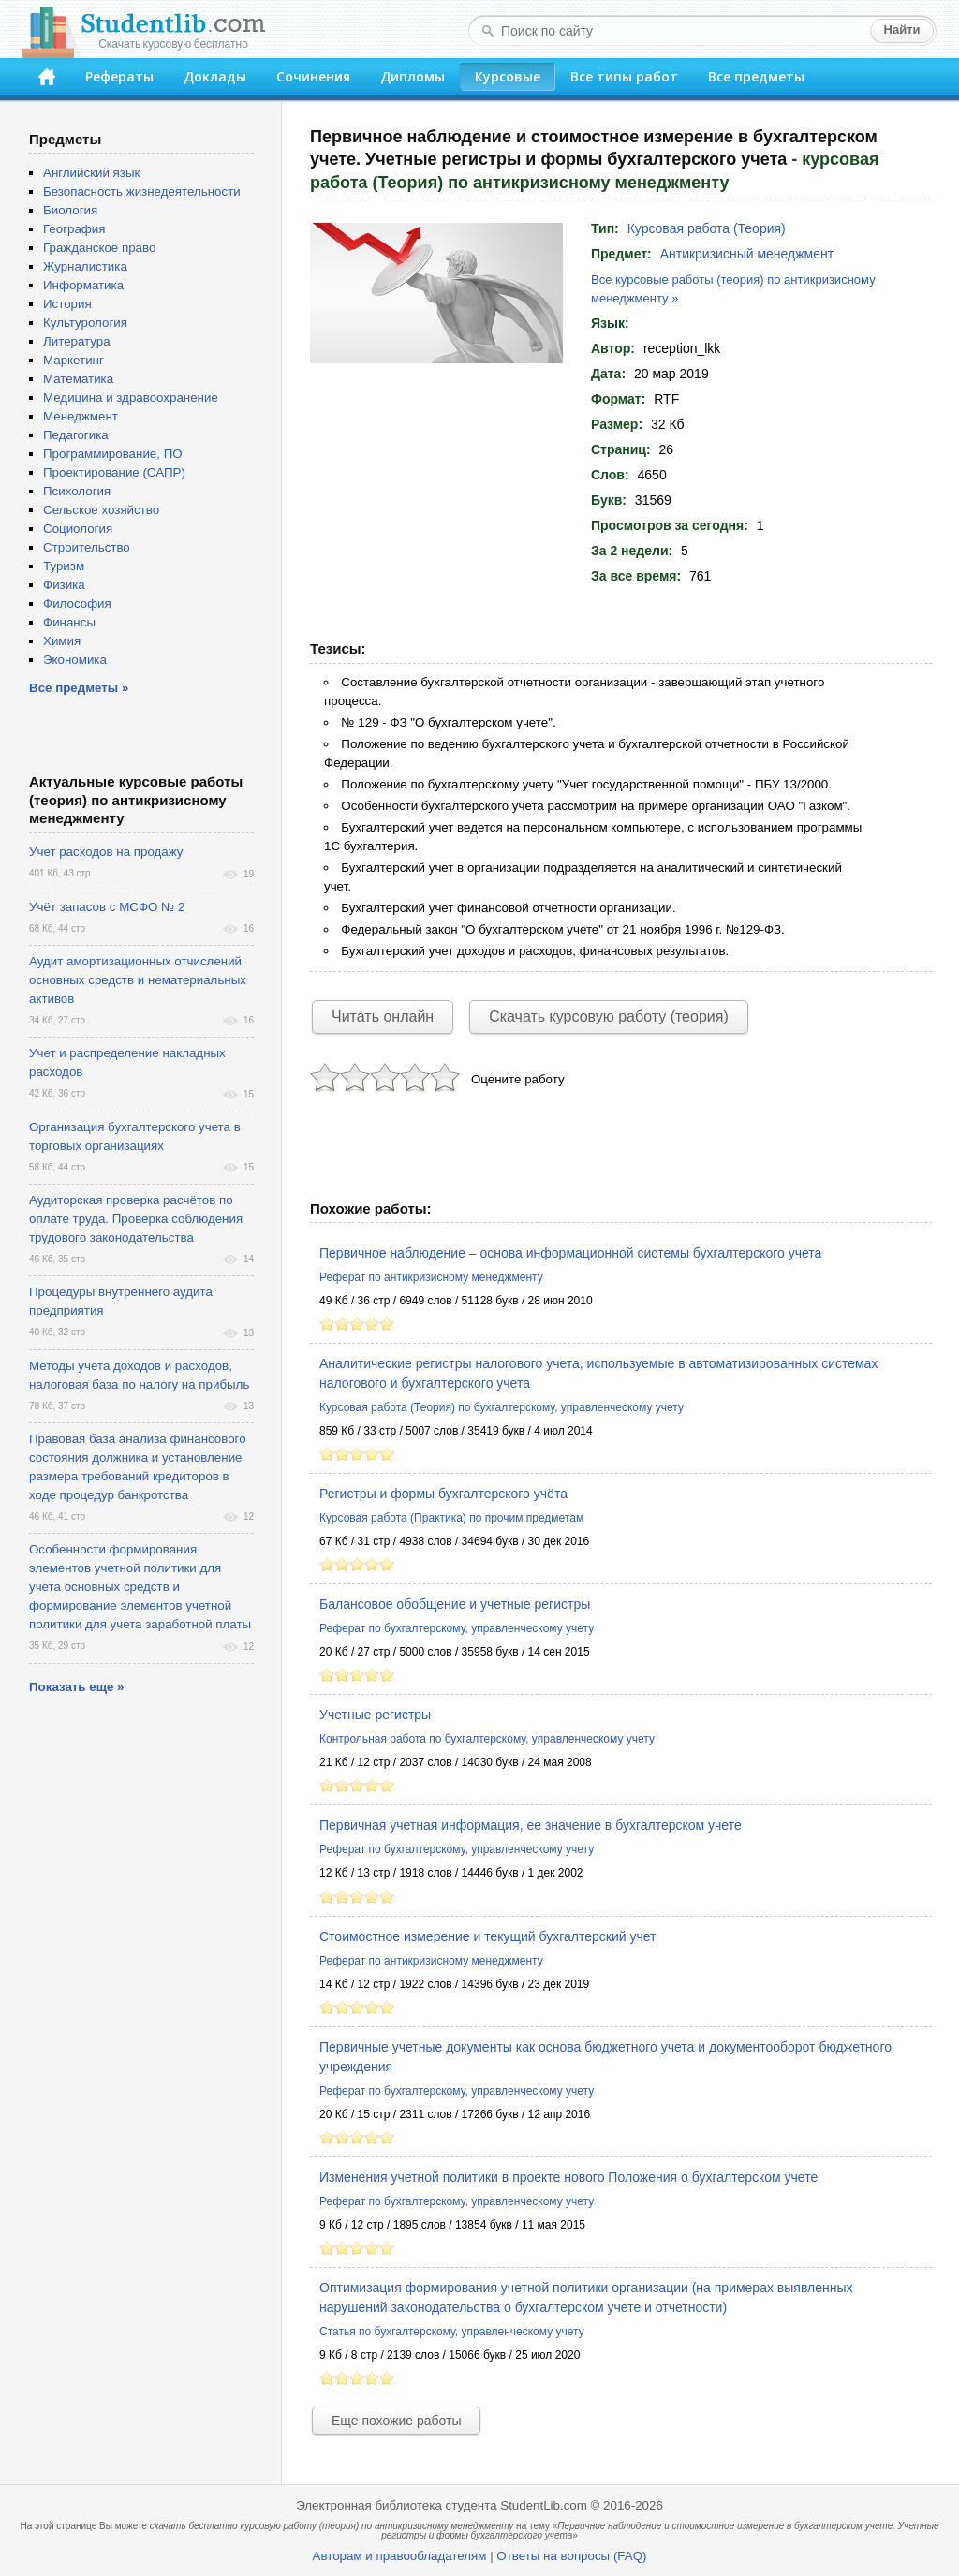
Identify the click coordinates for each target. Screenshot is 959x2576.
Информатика (83, 285)
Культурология (85, 323)
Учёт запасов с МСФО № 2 (107, 907)
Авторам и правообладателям (400, 2556)
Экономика (75, 660)
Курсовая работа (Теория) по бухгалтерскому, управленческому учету (501, 1407)
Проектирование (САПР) (114, 472)
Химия (62, 641)
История (67, 304)
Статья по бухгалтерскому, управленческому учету (451, 2331)
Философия (77, 603)
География (74, 229)
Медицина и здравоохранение (130, 397)
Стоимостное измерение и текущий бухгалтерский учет (488, 1936)
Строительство (86, 547)
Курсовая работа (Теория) (706, 228)
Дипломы (412, 76)
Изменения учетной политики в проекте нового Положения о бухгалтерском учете (568, 2177)
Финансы (69, 622)
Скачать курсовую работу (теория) (609, 1016)
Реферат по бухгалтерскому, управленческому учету (456, 1628)
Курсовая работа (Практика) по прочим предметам (451, 1517)
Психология (77, 491)
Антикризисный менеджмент (747, 253)
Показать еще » (76, 1687)
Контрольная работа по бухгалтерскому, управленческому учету (487, 1738)
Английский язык (91, 173)
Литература (77, 341)
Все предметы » (78, 688)
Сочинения (313, 76)
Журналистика (85, 266)
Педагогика (76, 435)
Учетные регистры (375, 1714)
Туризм (63, 566)
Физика (64, 585)
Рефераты (119, 76)
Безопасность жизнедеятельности (142, 191)
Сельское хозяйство (101, 510)
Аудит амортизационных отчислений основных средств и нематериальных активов (137, 980)
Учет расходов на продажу (106, 852)
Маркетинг (73, 360)
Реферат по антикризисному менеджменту (431, 1277)
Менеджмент (80, 416)
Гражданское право (99, 248)
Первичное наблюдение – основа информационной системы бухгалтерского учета (570, 1252)
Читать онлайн (383, 1016)
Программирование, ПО (113, 454)
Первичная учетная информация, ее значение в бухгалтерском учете (530, 1825)
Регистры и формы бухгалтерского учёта (443, 1493)
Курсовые (507, 76)
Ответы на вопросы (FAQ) (571, 2556)
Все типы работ (624, 76)
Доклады (215, 76)
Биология (70, 210)
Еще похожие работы (396, 2420)
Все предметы (756, 76)
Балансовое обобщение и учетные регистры (454, 1604)
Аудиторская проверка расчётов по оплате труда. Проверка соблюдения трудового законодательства (136, 1218)
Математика (78, 379)
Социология (77, 529)
